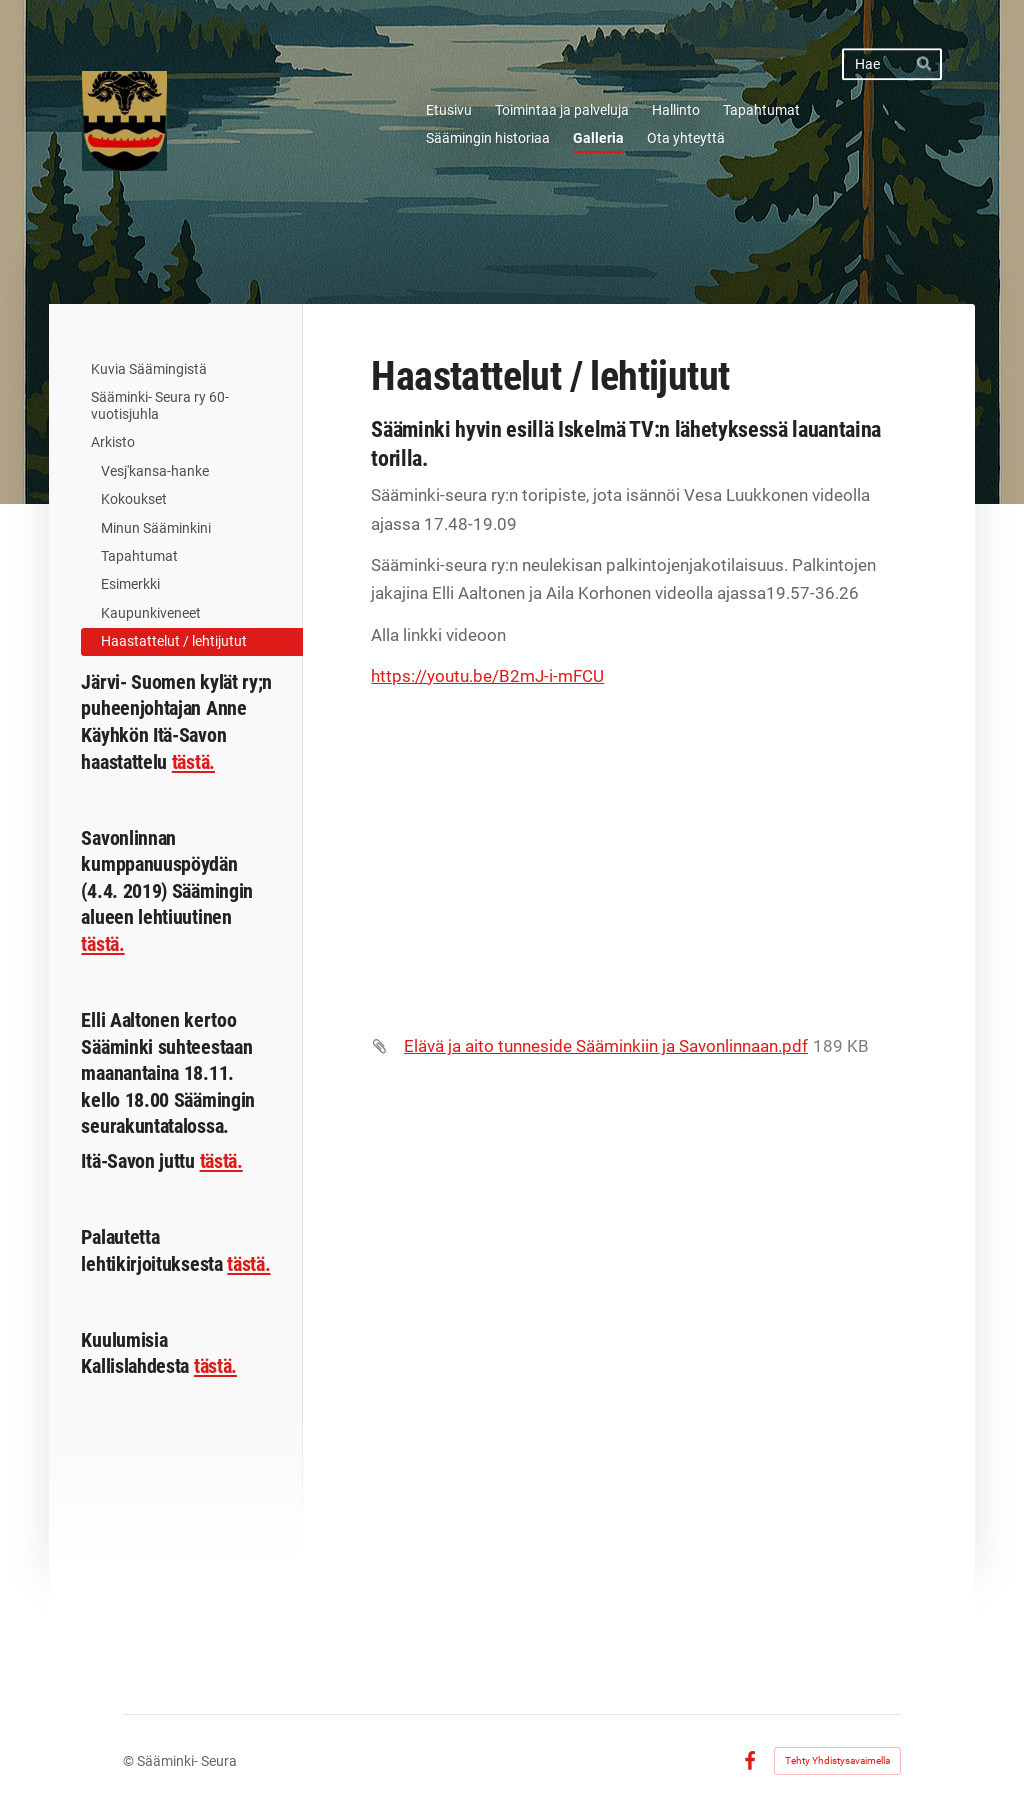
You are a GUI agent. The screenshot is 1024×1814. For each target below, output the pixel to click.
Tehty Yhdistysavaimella (837, 1760)
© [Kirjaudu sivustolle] (130, 1761)
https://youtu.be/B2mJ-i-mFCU (487, 676)
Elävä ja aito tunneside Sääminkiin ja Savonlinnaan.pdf (606, 1046)
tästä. (193, 762)
